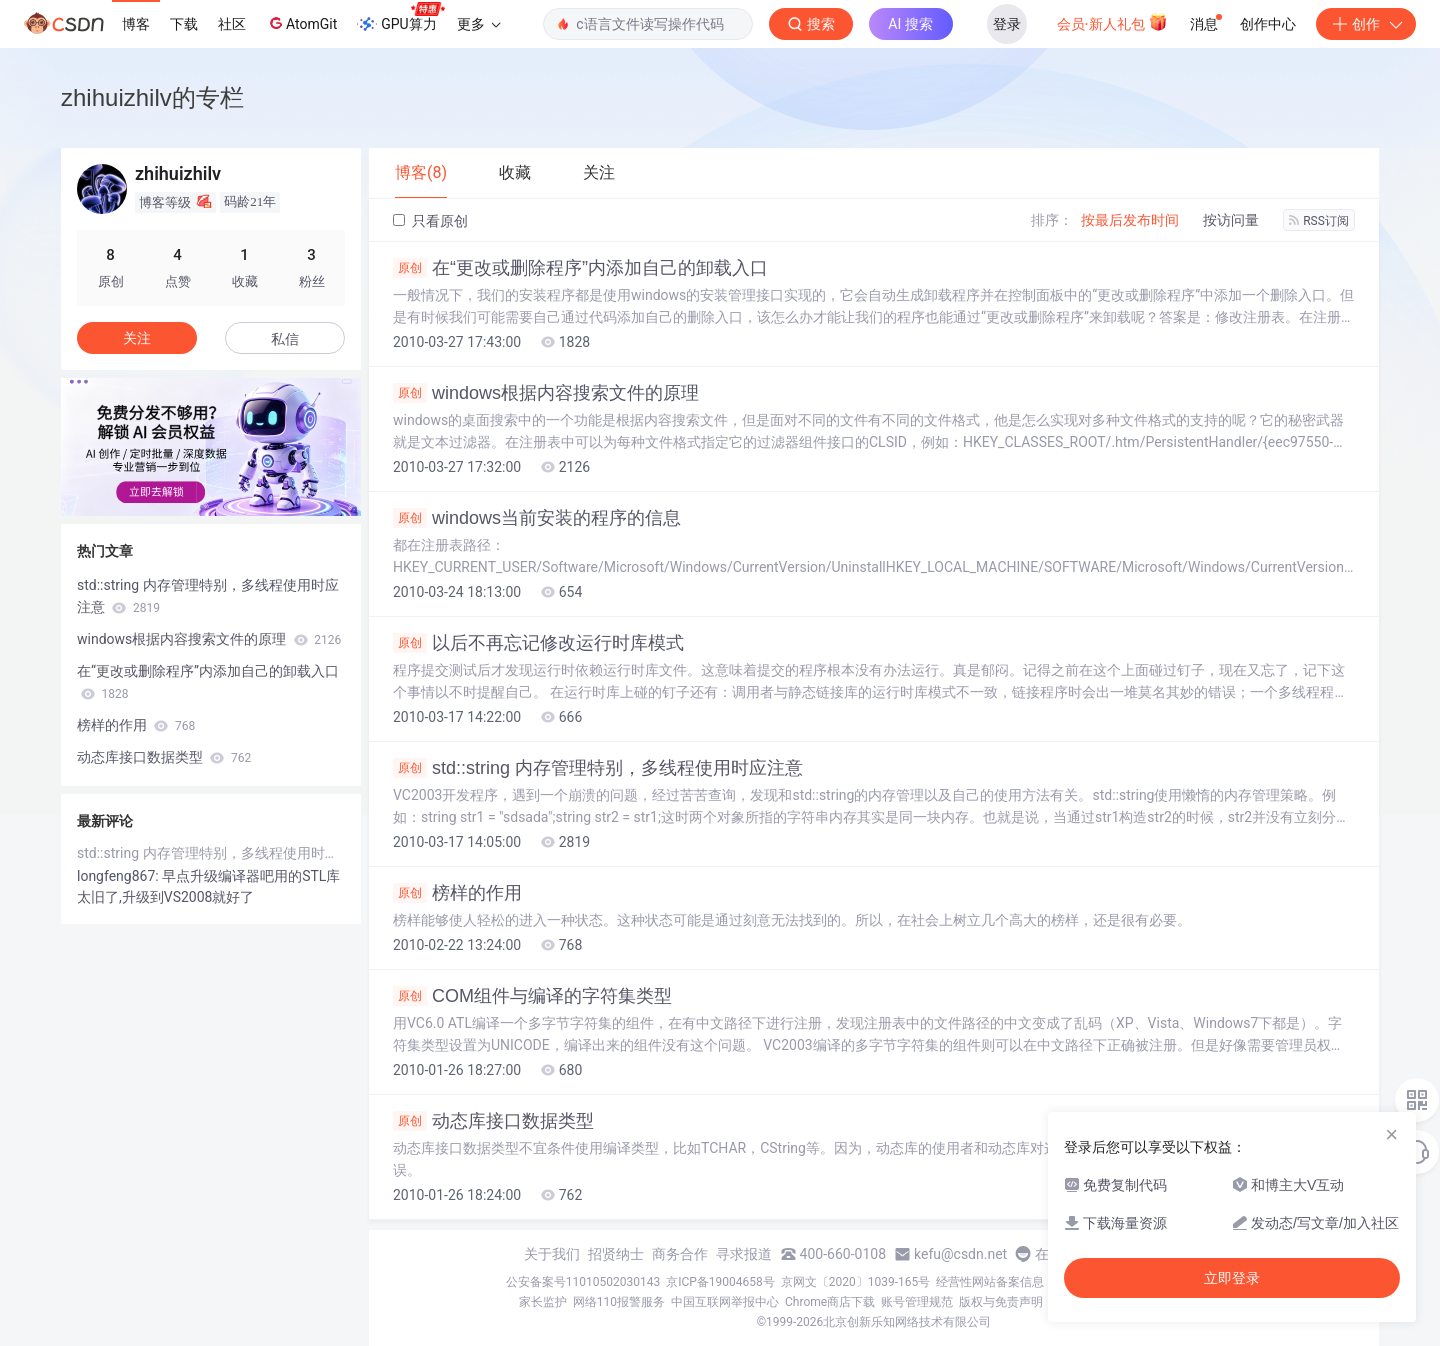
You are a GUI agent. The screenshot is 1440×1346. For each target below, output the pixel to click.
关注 (137, 338)
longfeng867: (119, 876)
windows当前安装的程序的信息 (537, 518)
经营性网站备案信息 (990, 1282)
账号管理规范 (917, 1302)
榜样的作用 (457, 893)
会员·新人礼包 (1112, 22)
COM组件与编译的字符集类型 (532, 996)
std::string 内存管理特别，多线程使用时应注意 (598, 768)
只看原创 (430, 221)
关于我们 (552, 1254)
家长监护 (543, 1302)
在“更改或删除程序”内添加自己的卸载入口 (580, 268)
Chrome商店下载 (830, 1302)
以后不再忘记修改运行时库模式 (538, 643)
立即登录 (1232, 1278)
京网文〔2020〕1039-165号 (856, 1282)
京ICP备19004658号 (720, 1282)
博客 (136, 24)
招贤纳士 (616, 1254)
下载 (184, 24)
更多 (479, 24)
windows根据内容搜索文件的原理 (546, 393)
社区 (232, 24)
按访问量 (1231, 220)
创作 (1366, 24)
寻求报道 (744, 1254)
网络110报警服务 (619, 1302)
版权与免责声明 (1001, 1302)
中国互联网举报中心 (725, 1302)
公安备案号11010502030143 (583, 1282)
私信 (285, 339)
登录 (1007, 24)
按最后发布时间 (1130, 220)
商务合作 (680, 1254)
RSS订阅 (1319, 221)
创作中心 (1268, 24)
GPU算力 (400, 18)
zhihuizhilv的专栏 (152, 97)
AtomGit (301, 23)
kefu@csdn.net (960, 1254)
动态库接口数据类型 (493, 1121)
